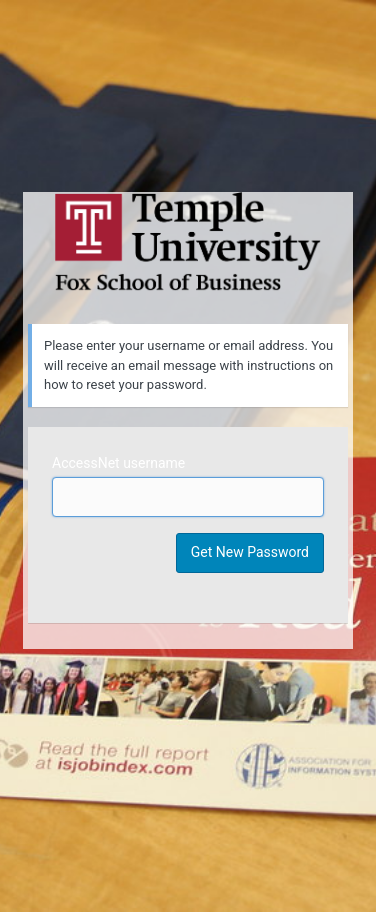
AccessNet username (118, 463)
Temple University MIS (188, 242)
